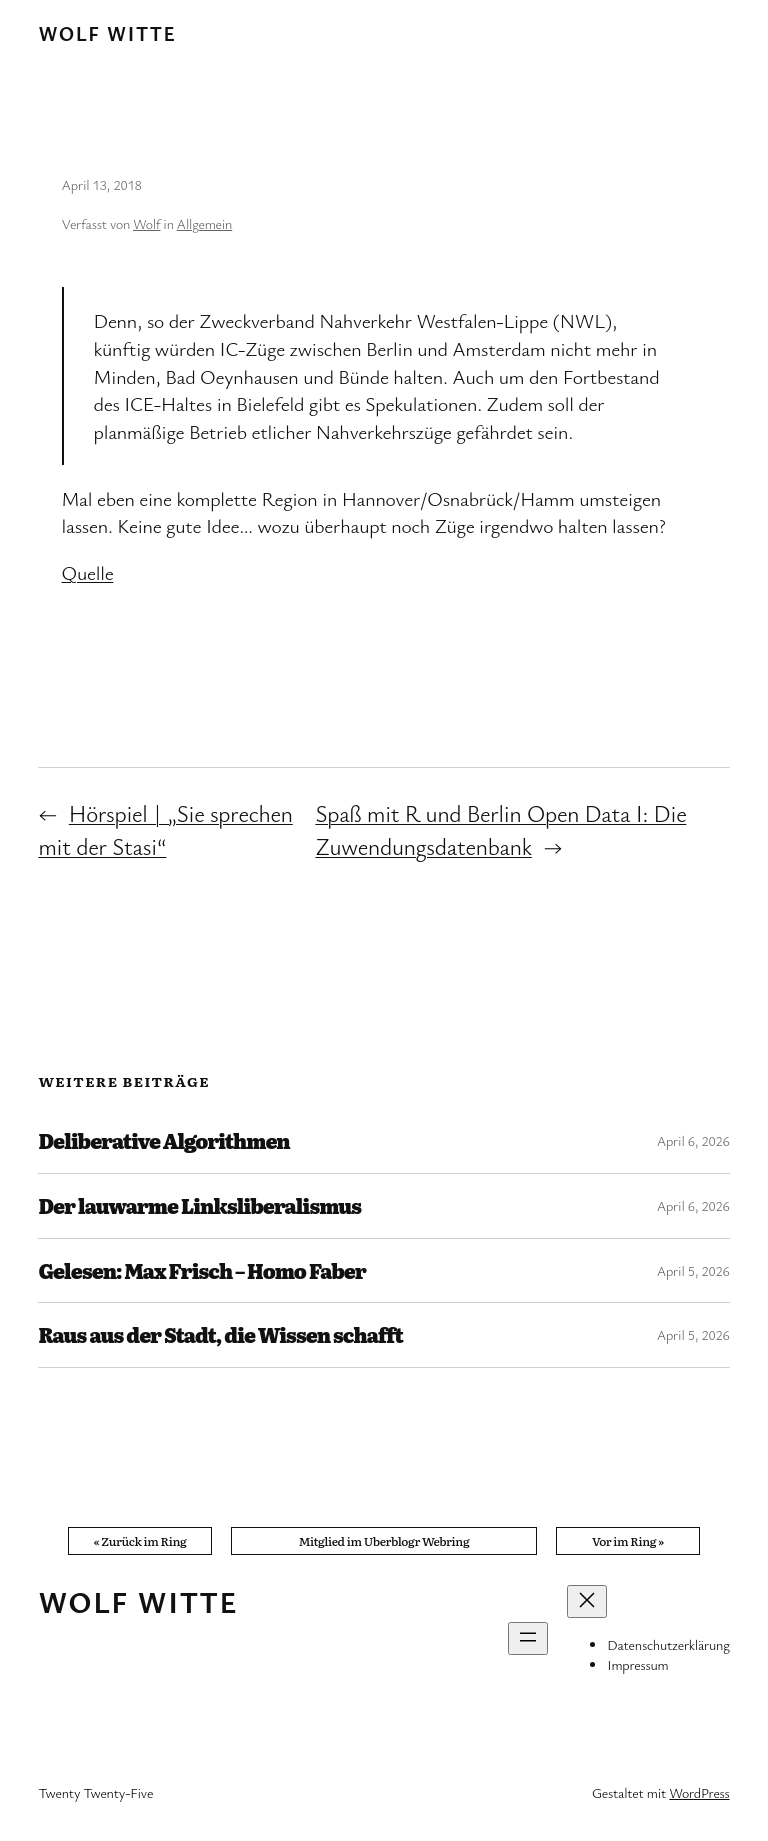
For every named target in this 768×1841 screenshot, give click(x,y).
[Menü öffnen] (528, 1638)
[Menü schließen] (587, 1601)
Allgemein (205, 223)
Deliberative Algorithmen (163, 1141)
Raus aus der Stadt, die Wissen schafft (220, 1335)
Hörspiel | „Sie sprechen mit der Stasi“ (165, 829)
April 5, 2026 (693, 1270)
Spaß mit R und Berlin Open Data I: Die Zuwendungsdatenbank (500, 829)
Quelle (88, 572)
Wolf (146, 223)
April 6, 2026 (693, 1140)
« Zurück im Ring (140, 1541)
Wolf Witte (107, 33)
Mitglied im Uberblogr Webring (384, 1541)
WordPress (699, 1792)
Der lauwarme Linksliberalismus (199, 1206)
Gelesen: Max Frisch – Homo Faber (201, 1271)
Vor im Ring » (628, 1541)
